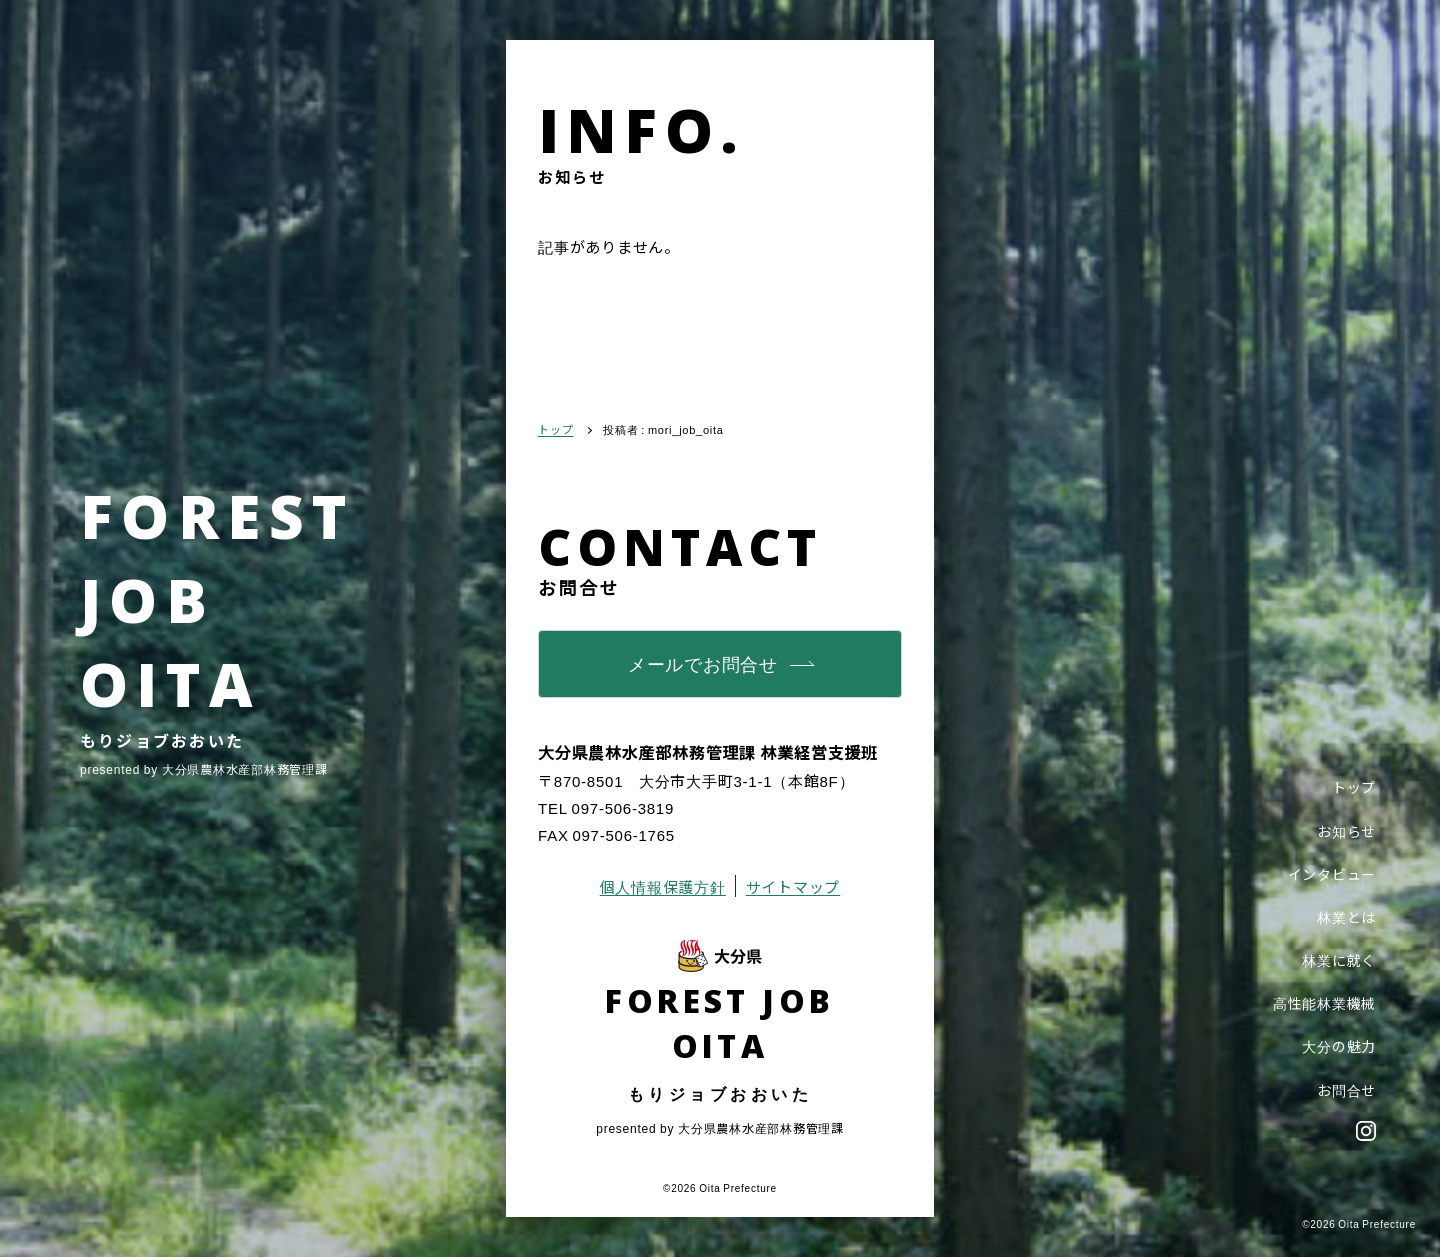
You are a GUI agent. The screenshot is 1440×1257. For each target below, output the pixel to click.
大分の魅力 (1339, 1046)
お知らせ (1346, 831)
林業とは (1346, 917)
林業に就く (1339, 960)
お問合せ (1346, 1090)
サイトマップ (793, 886)
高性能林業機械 (1324, 1003)
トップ (1354, 787)
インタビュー (1332, 874)
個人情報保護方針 (663, 886)
